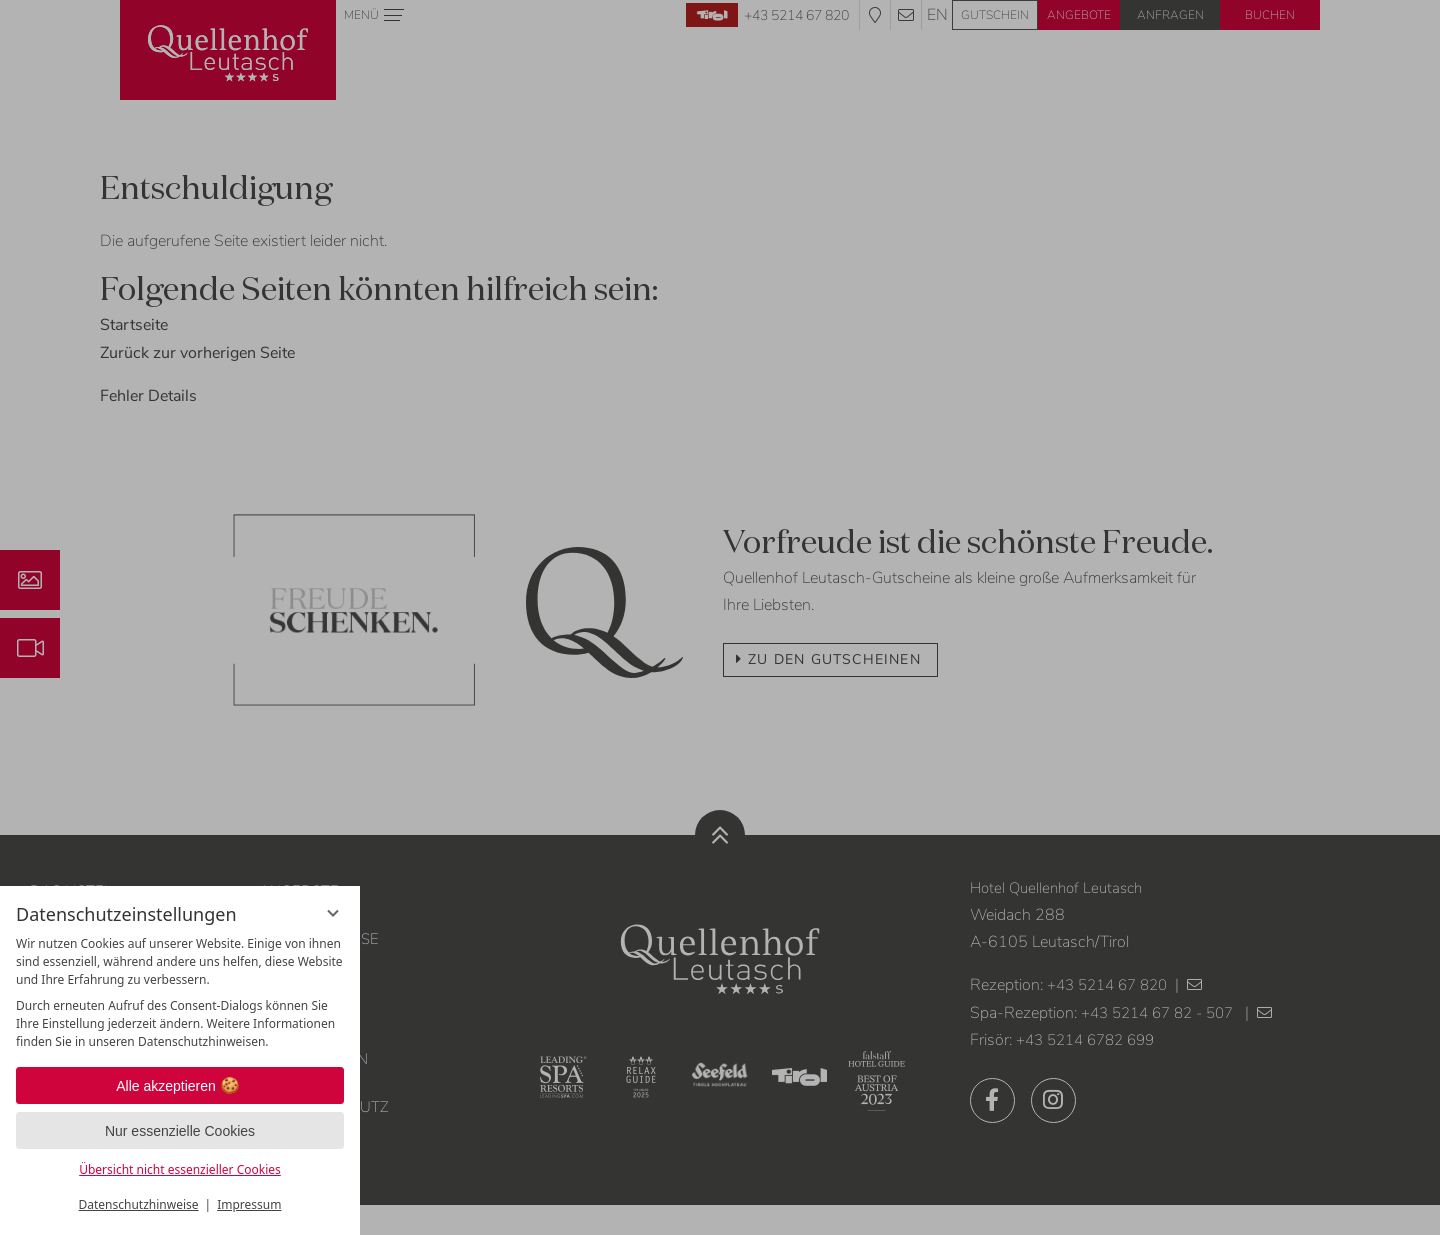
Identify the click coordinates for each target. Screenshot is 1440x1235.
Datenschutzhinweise (139, 1204)
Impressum (249, 1204)
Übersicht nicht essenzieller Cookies (180, 1169)
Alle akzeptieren (180, 1086)
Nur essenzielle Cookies (180, 1131)
